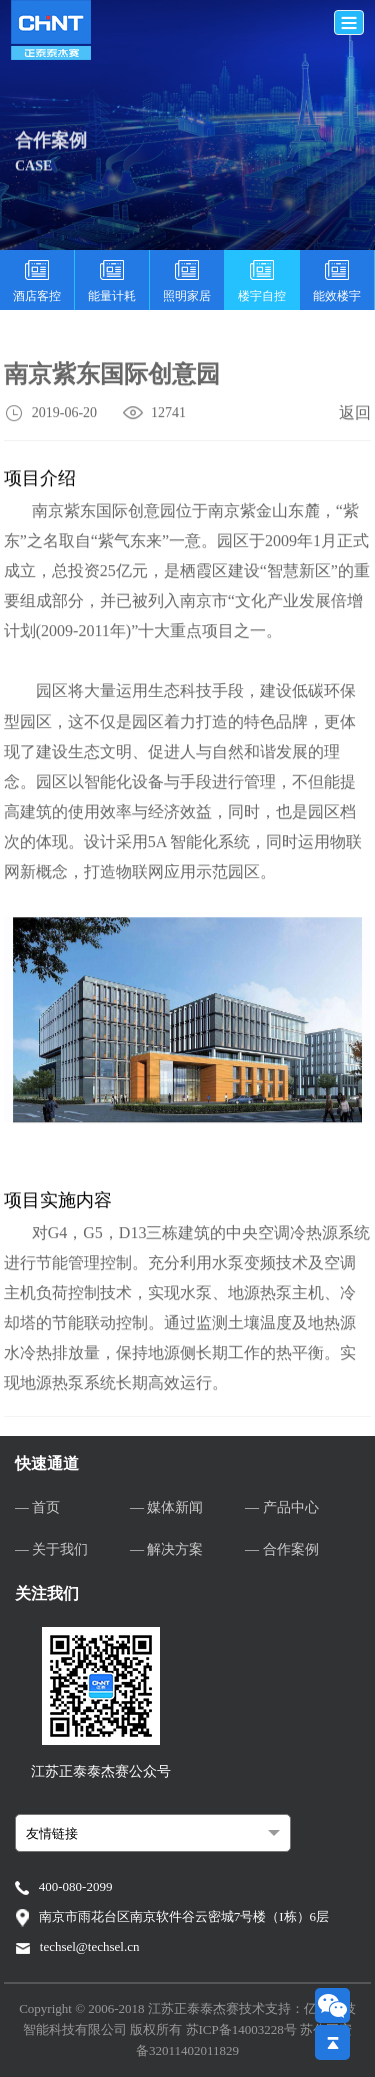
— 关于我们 (52, 1549)
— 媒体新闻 (167, 1507)
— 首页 (38, 1507)
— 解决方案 (167, 1549)
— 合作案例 (282, 1549)
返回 (355, 414)
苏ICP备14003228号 (243, 2029)
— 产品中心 (282, 1507)
